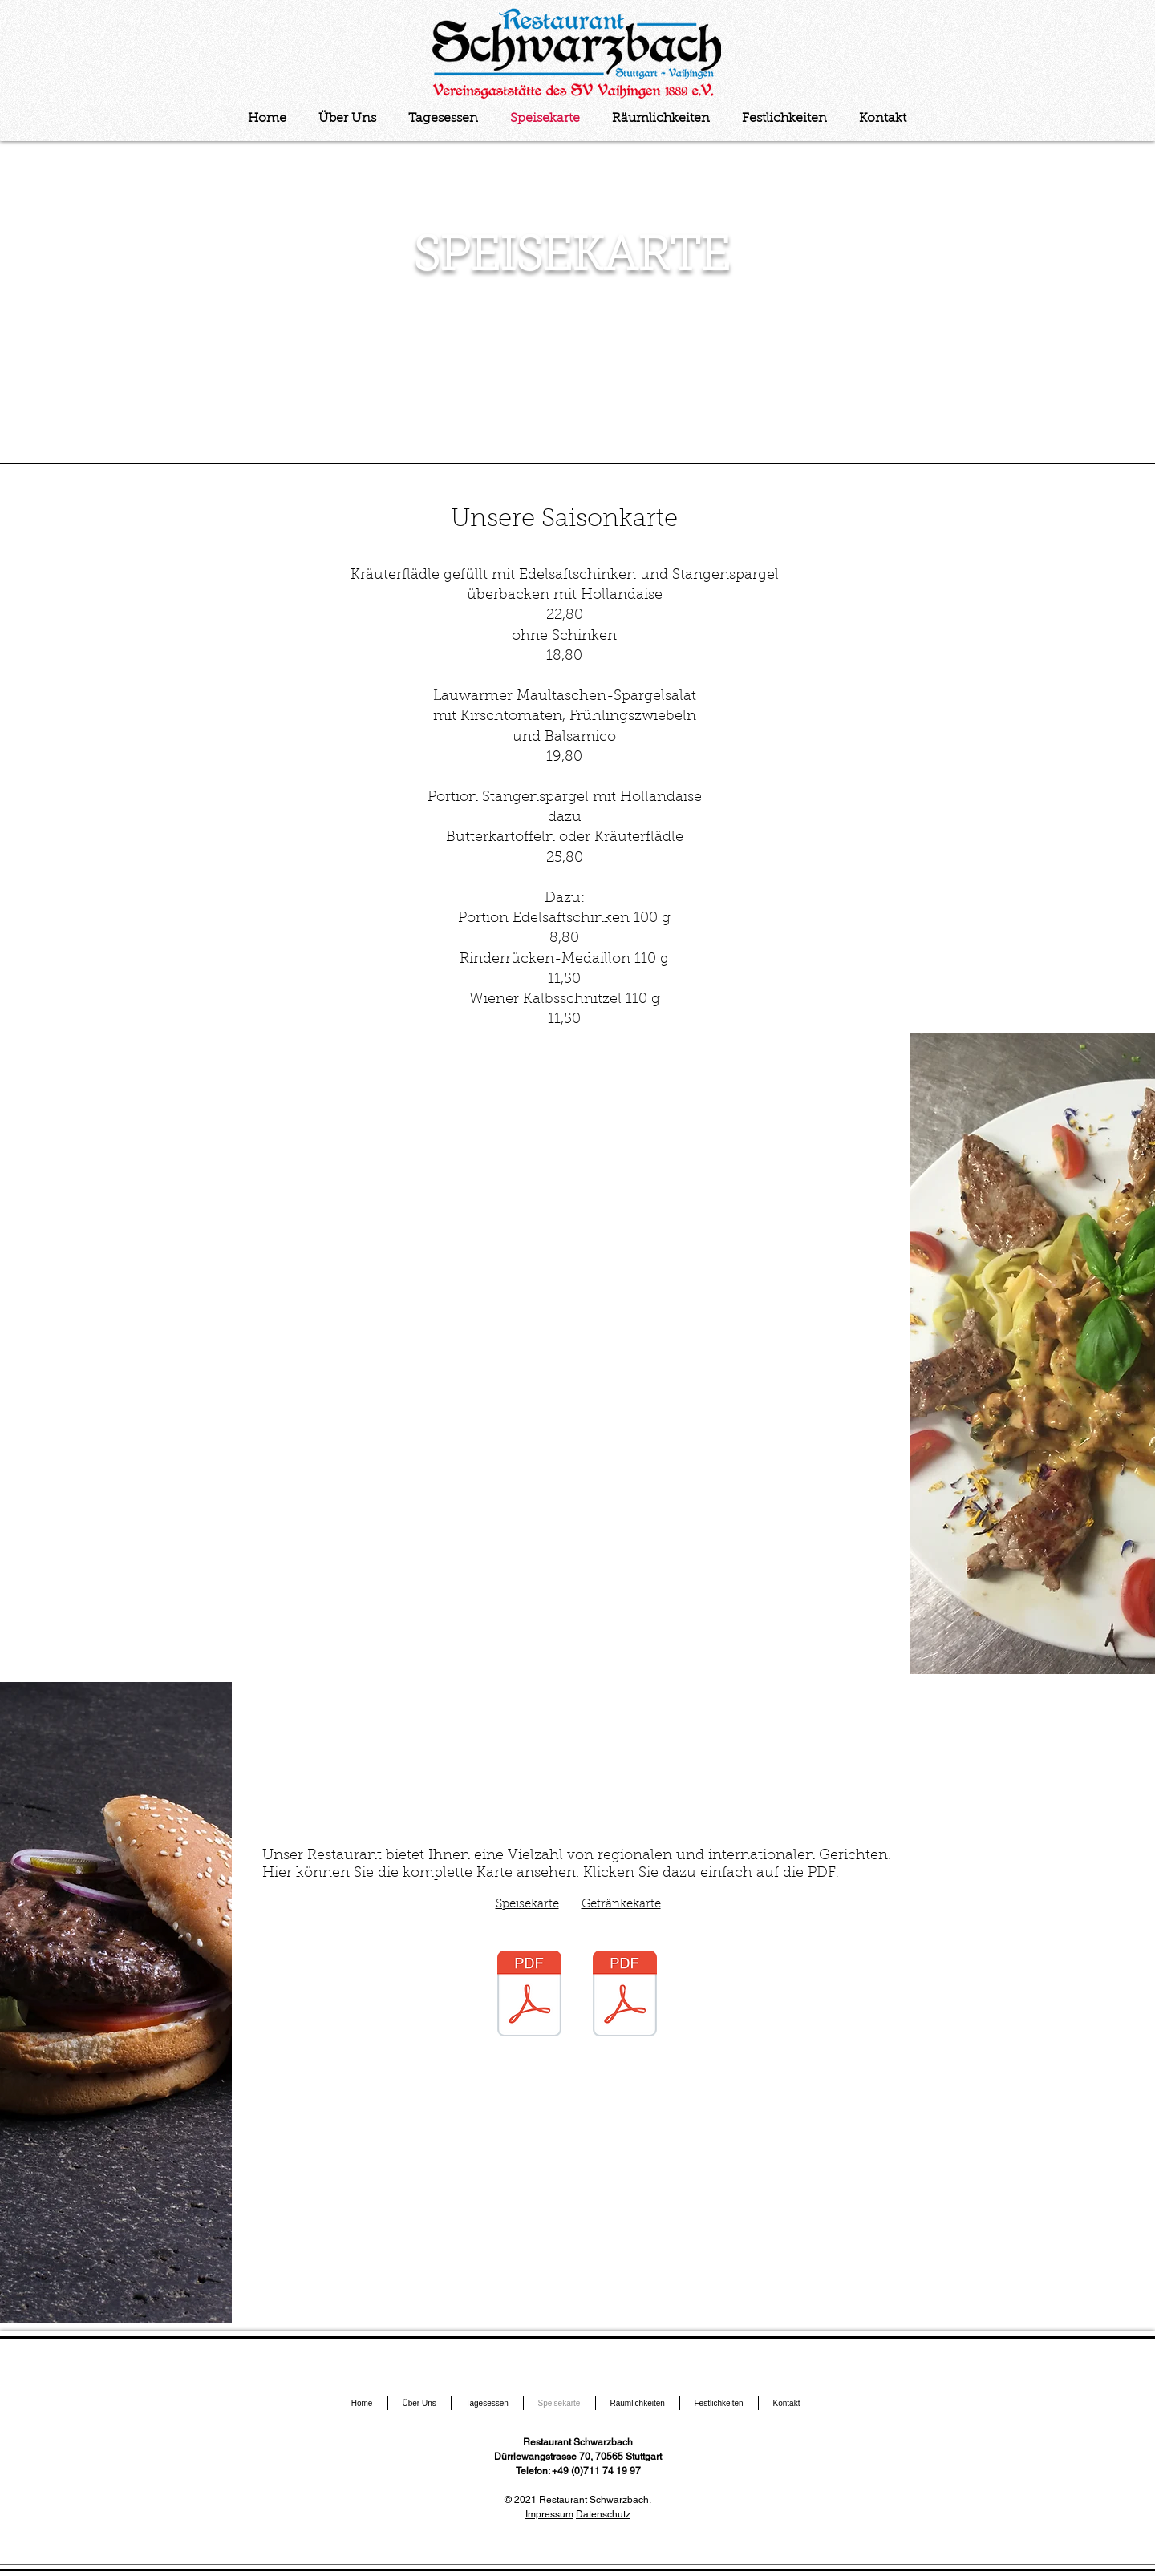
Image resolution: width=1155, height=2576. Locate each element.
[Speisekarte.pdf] (529, 1995)
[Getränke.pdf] (625, 1995)
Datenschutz (603, 2514)
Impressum (549, 2514)
